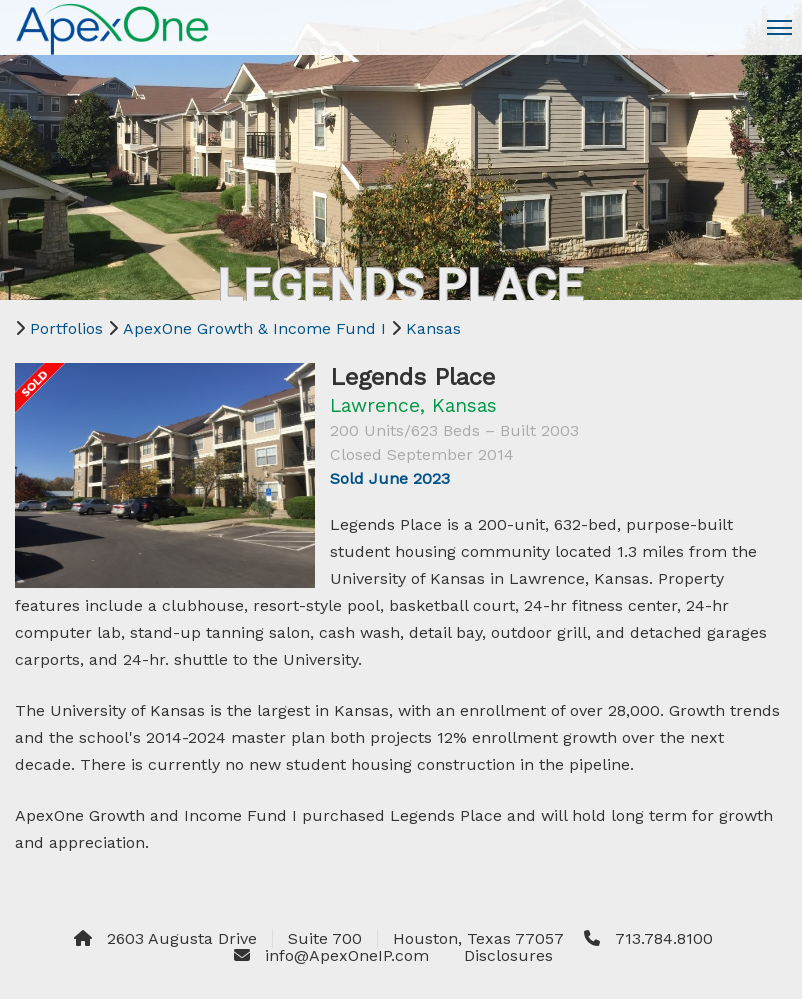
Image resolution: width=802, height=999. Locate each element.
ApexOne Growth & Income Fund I (254, 328)
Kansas (433, 328)
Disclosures (508, 955)
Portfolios (66, 328)
